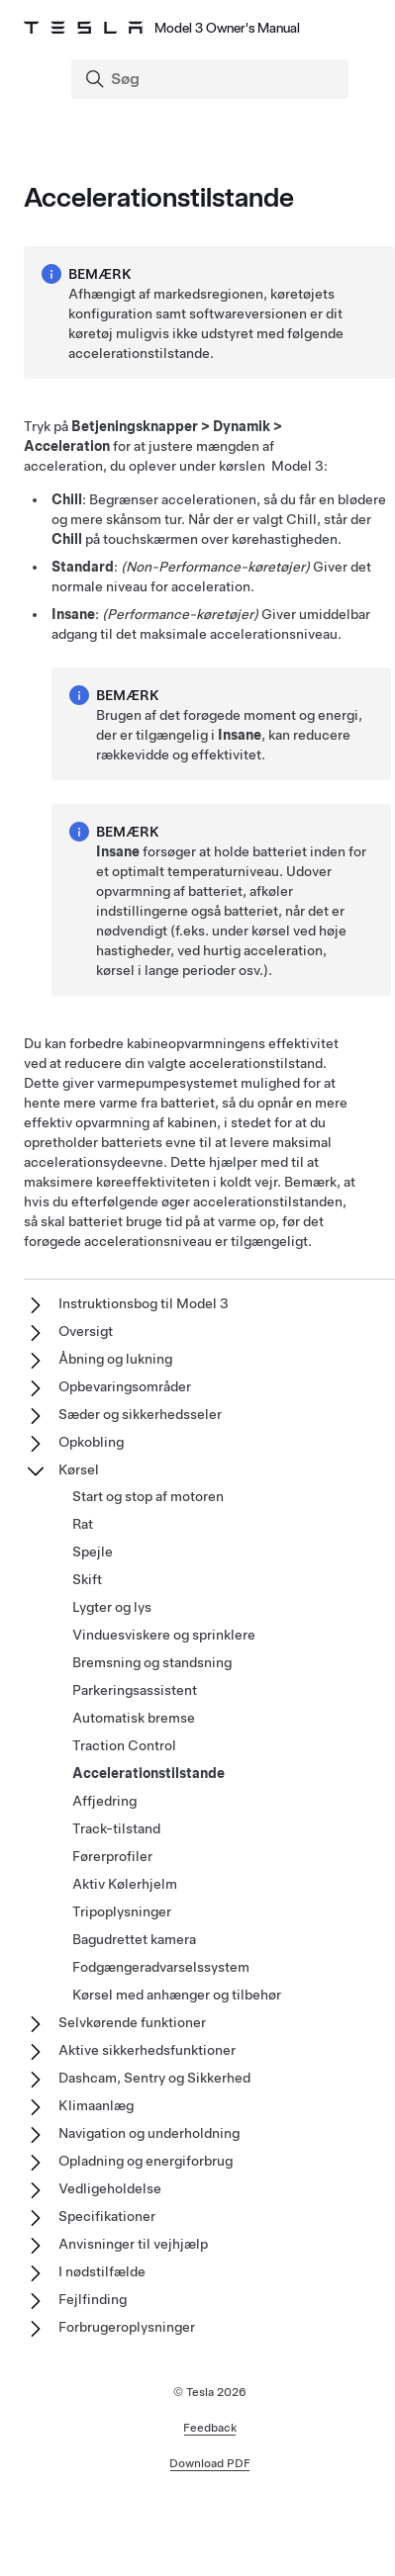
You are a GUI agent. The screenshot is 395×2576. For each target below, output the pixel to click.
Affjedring (104, 1801)
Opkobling (91, 1442)
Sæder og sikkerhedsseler (140, 1414)
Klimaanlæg (96, 2105)
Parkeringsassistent (134, 1690)
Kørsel (78, 1469)
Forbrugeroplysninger (126, 2327)
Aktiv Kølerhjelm (124, 1884)
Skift (87, 1579)
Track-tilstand (116, 1828)
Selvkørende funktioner (132, 2022)
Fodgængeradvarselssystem (160, 1967)
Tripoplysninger (121, 1911)
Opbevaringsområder (124, 1386)
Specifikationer (106, 2216)
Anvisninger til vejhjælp (133, 2244)
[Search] (212, 79)
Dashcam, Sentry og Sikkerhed (154, 2078)
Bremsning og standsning (152, 1662)
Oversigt (85, 1331)
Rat (82, 1524)
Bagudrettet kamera (134, 1939)
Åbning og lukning (115, 1359)
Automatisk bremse (133, 1718)
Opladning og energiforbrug (145, 2161)
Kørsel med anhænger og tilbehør (176, 1994)
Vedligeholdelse (109, 2188)
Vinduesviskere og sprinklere (163, 1635)
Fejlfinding (92, 2299)
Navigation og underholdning (149, 2133)
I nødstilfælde (102, 2271)
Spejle (92, 1551)
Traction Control (124, 1745)
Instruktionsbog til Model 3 (143, 1303)
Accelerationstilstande (148, 1773)
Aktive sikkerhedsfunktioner (147, 2050)
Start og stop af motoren (148, 1496)
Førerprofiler (112, 1856)
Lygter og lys (111, 1607)
